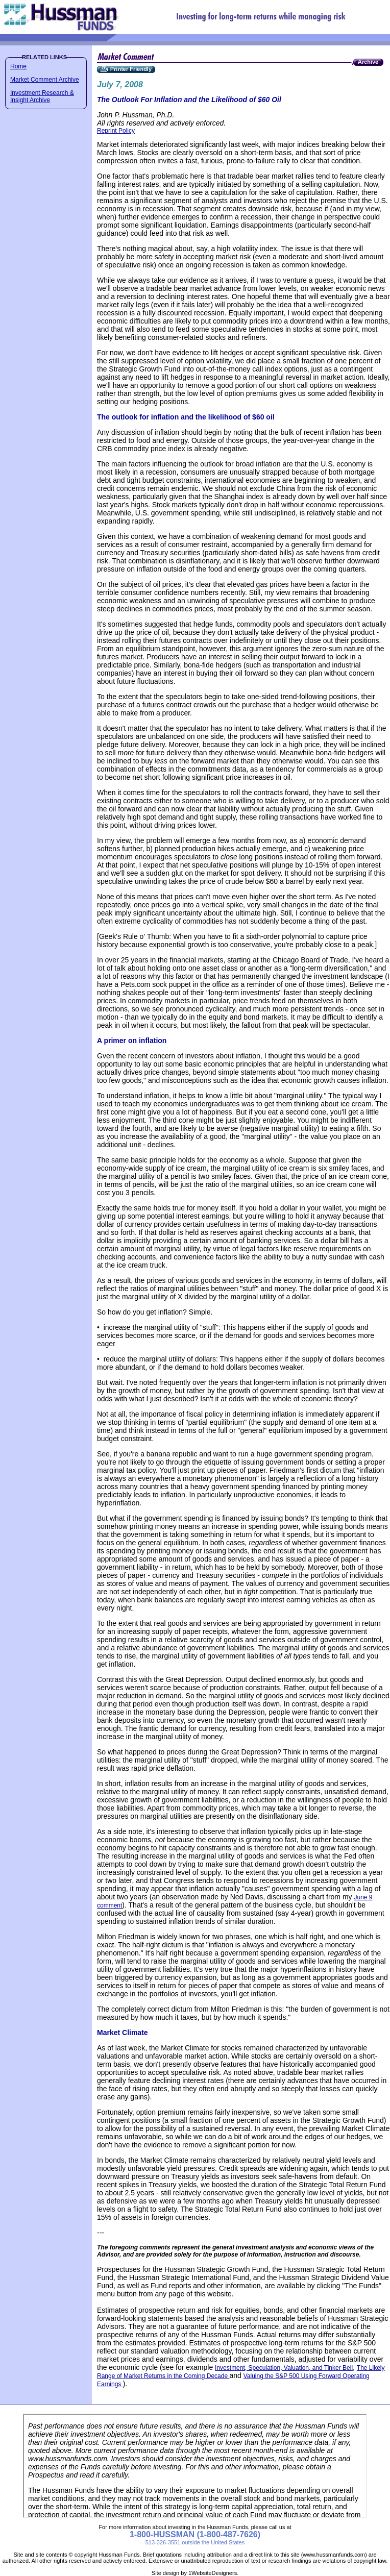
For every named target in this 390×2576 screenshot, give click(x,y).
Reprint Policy (116, 130)
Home (18, 66)
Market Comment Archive (44, 79)
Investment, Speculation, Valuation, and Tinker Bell (284, 2367)
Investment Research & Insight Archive (42, 96)
